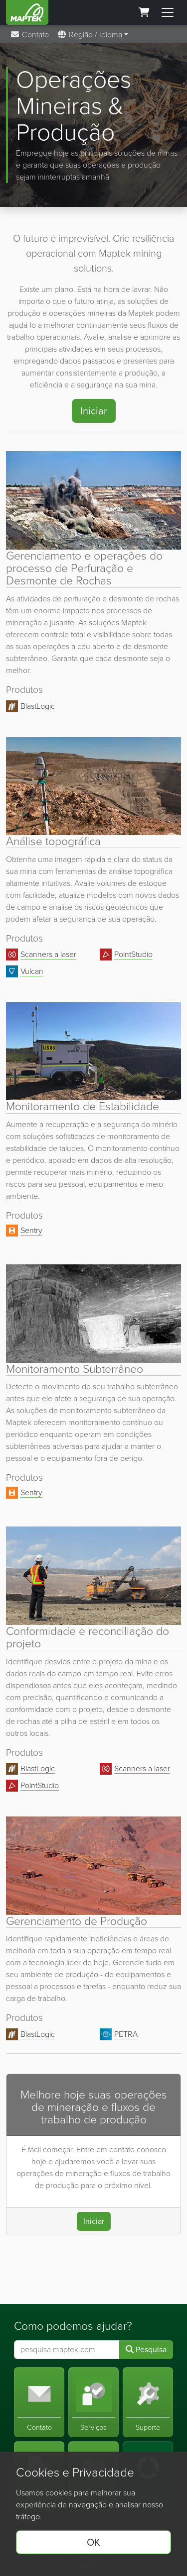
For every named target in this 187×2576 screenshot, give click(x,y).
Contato (29, 34)
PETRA (119, 2034)
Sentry (24, 1230)
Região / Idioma (89, 34)
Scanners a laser (41, 954)
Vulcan (24, 971)
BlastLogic (30, 706)
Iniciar (93, 410)
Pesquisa (146, 2350)
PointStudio (126, 954)
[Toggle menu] (167, 12)
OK (93, 2542)
